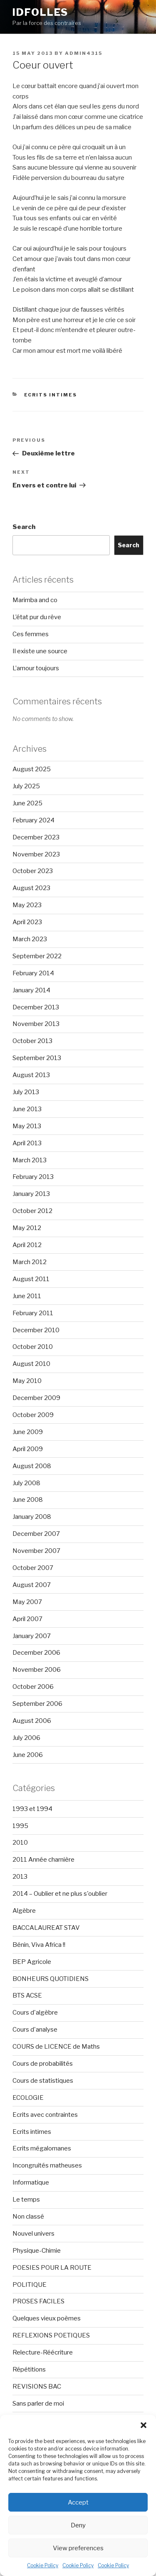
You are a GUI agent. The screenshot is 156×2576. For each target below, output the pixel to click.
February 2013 (33, 1177)
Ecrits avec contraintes (45, 2114)
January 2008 (31, 1517)
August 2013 (31, 1075)
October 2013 (32, 1041)
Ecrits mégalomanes (41, 2148)
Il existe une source (39, 651)
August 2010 (31, 1364)
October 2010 (32, 1347)
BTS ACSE (27, 1995)
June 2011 (26, 1296)
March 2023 (29, 939)
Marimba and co (34, 600)
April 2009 (27, 1449)
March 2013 (29, 1160)
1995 (20, 1826)
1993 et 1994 (32, 1809)
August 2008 (31, 1466)
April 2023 (27, 922)
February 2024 (33, 820)
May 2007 (27, 1602)
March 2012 (29, 1262)
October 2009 (33, 1415)
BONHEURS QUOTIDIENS (50, 1979)
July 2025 (26, 786)
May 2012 (26, 1228)
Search (23, 527)
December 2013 (35, 1007)
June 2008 (27, 1499)
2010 (20, 1842)
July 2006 (26, 1738)
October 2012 (32, 1211)
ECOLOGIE (28, 2097)
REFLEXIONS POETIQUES (51, 2335)
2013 (19, 1876)
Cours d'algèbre (35, 2012)
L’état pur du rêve (36, 617)
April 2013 (27, 1143)
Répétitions (29, 2369)
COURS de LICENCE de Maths (56, 2046)
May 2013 (26, 1126)
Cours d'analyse (34, 2029)
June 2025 (27, 803)
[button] (143, 2425)
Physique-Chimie (36, 2250)
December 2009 (36, 1398)
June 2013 (27, 1109)
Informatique (30, 2182)
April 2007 (27, 1619)
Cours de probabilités (42, 2063)
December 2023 (35, 837)
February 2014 (33, 973)
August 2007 (31, 1585)
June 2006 (27, 1755)
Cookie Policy (42, 2565)
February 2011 (32, 1313)
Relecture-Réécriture (42, 2352)
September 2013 (36, 1058)
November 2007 (36, 1551)
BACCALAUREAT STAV (46, 1927)
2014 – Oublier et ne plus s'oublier (59, 1893)
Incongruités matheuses (47, 2165)
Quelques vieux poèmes (46, 2318)
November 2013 (35, 1024)
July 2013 (25, 1092)
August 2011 (31, 1279)
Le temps (26, 2199)
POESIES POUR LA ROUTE (52, 2267)
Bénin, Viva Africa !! (38, 1945)
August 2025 (31, 769)
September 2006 (37, 1703)
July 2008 (26, 1483)
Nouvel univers (33, 2233)
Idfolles (40, 12)
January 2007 (31, 1636)
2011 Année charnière (43, 1859)
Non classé (28, 2216)
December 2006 (36, 1652)
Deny (78, 2525)
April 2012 (27, 1245)
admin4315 (83, 53)
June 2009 (27, 1432)
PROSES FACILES (38, 2301)
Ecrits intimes (50, 395)
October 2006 (33, 1686)
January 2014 (31, 990)
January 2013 (31, 1194)
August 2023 (31, 888)
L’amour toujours (35, 668)
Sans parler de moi (38, 2403)
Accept (78, 2502)
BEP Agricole (31, 1962)
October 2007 (32, 1568)
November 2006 (36, 1669)
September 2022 (37, 956)
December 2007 (36, 1534)
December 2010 (35, 1330)
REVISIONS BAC (36, 2386)
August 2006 (31, 1721)
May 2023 (27, 905)
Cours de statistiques (42, 2080)
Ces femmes (30, 634)
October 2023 (32, 871)
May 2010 (27, 1381)
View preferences (78, 2548)
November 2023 (36, 854)
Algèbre (24, 1910)
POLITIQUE (29, 2284)
